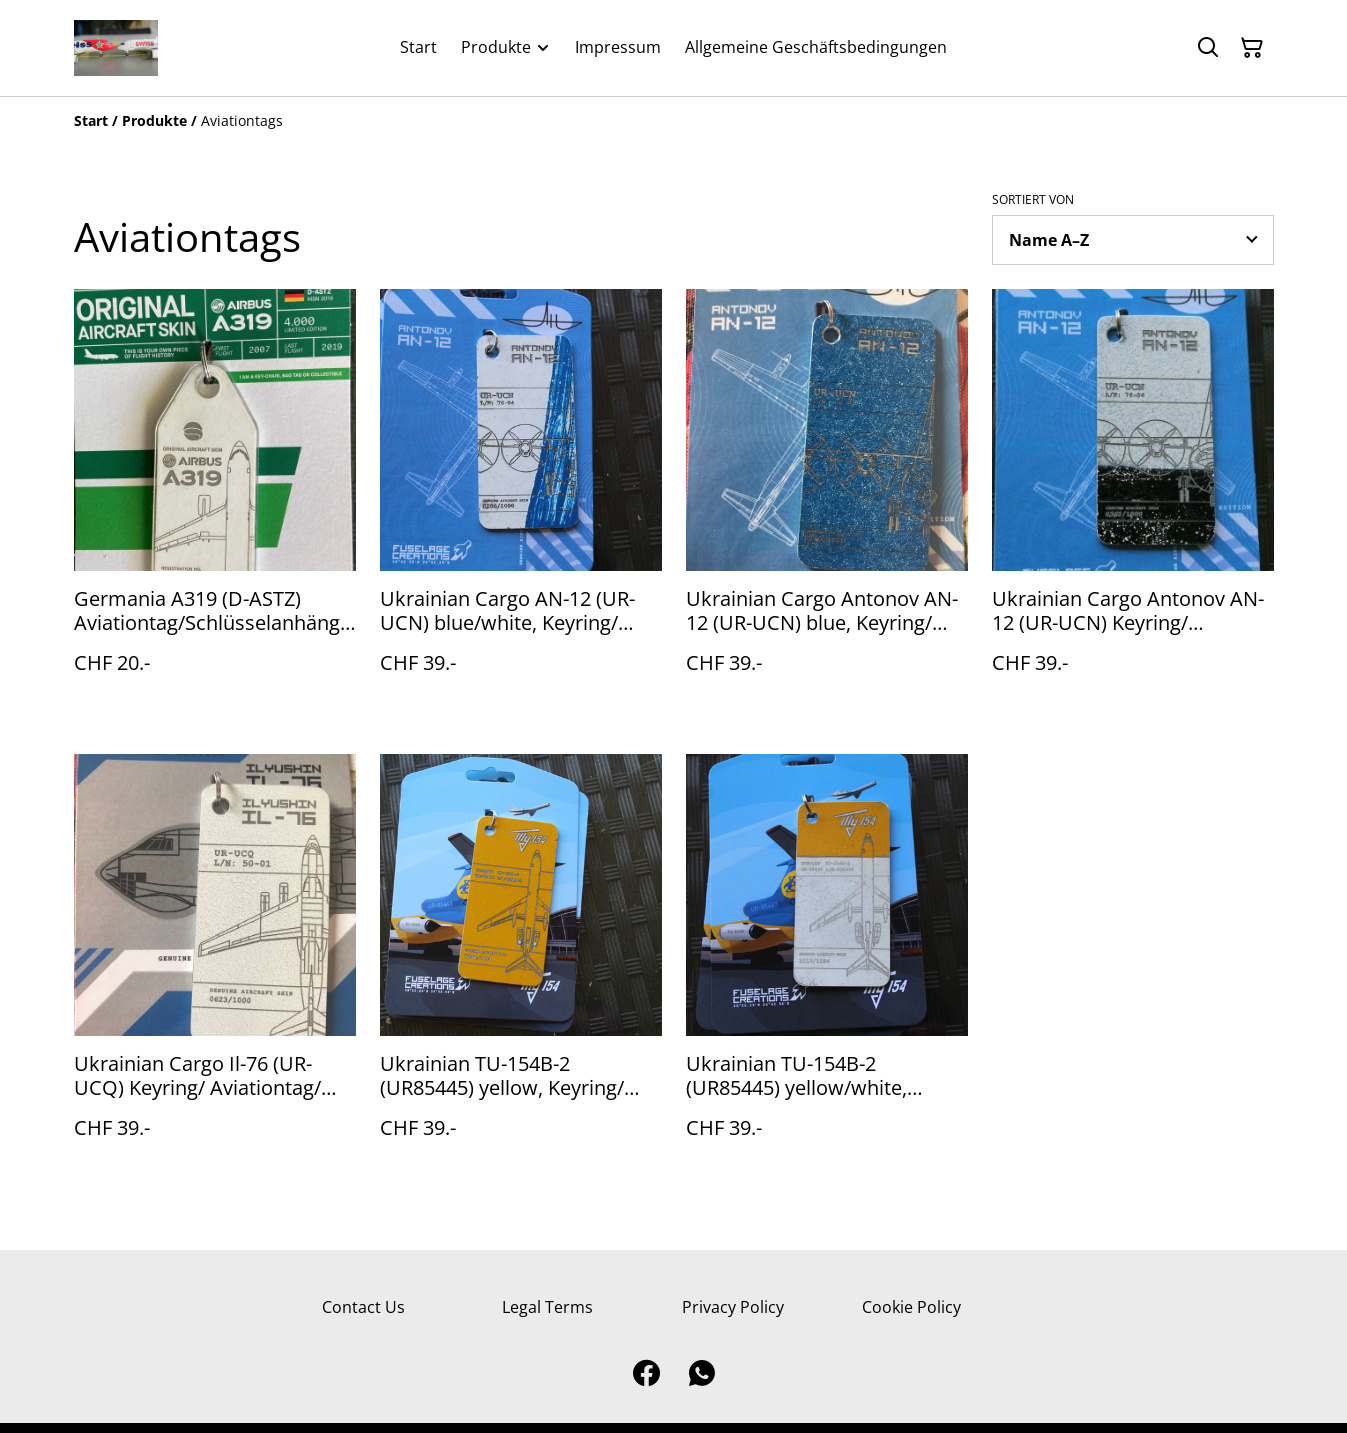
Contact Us (363, 1307)
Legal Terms (547, 1307)
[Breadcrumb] (674, 121)
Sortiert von (1033, 200)
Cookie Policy (911, 1307)
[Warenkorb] (1252, 48)
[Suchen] (1208, 48)
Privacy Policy (733, 1307)
